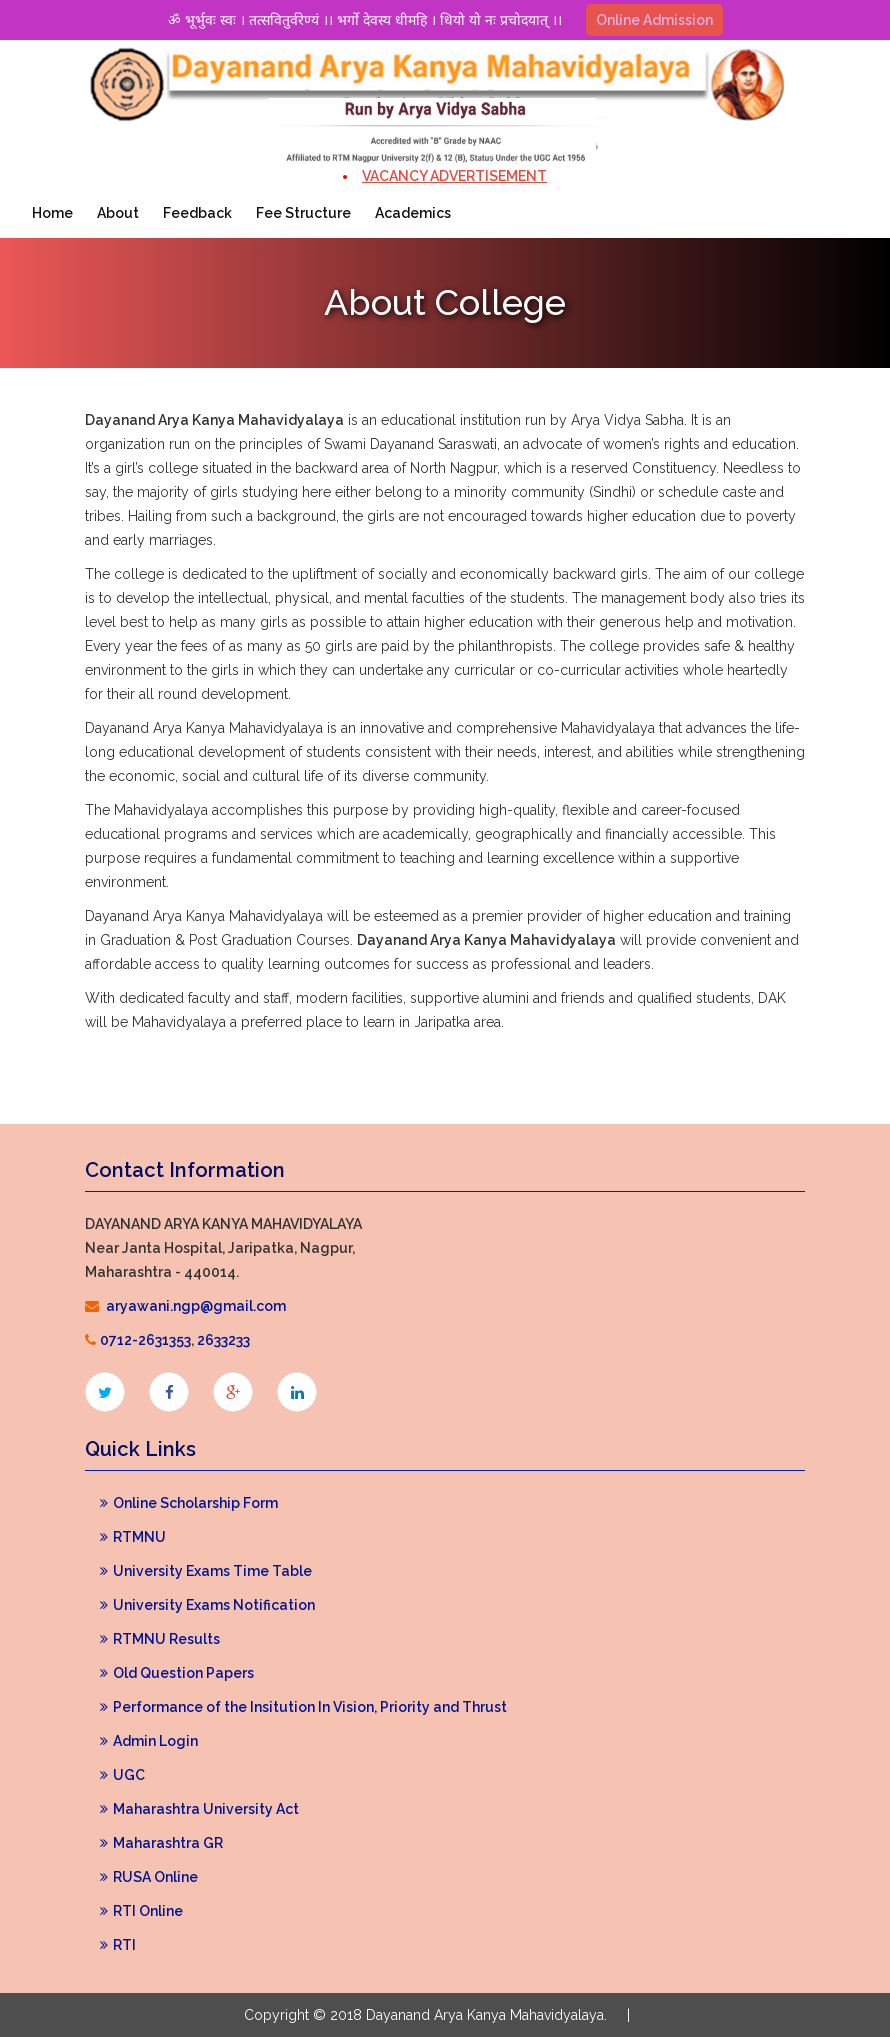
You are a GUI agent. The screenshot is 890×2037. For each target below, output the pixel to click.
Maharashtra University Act (199, 1809)
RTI (118, 1945)
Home (52, 213)
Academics (413, 213)
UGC (122, 1775)
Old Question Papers (177, 1673)
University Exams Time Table (206, 1571)
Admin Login (149, 1741)
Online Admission (654, 20)
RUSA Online (149, 1877)
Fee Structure (303, 213)
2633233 (223, 1340)
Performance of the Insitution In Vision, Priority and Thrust (303, 1707)
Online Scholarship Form (189, 1503)
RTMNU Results (160, 1639)
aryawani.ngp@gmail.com (196, 1306)
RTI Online (141, 1911)
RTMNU (133, 1537)
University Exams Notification (207, 1605)
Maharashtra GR (161, 1843)
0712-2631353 (145, 1340)
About (118, 213)
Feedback (197, 213)
